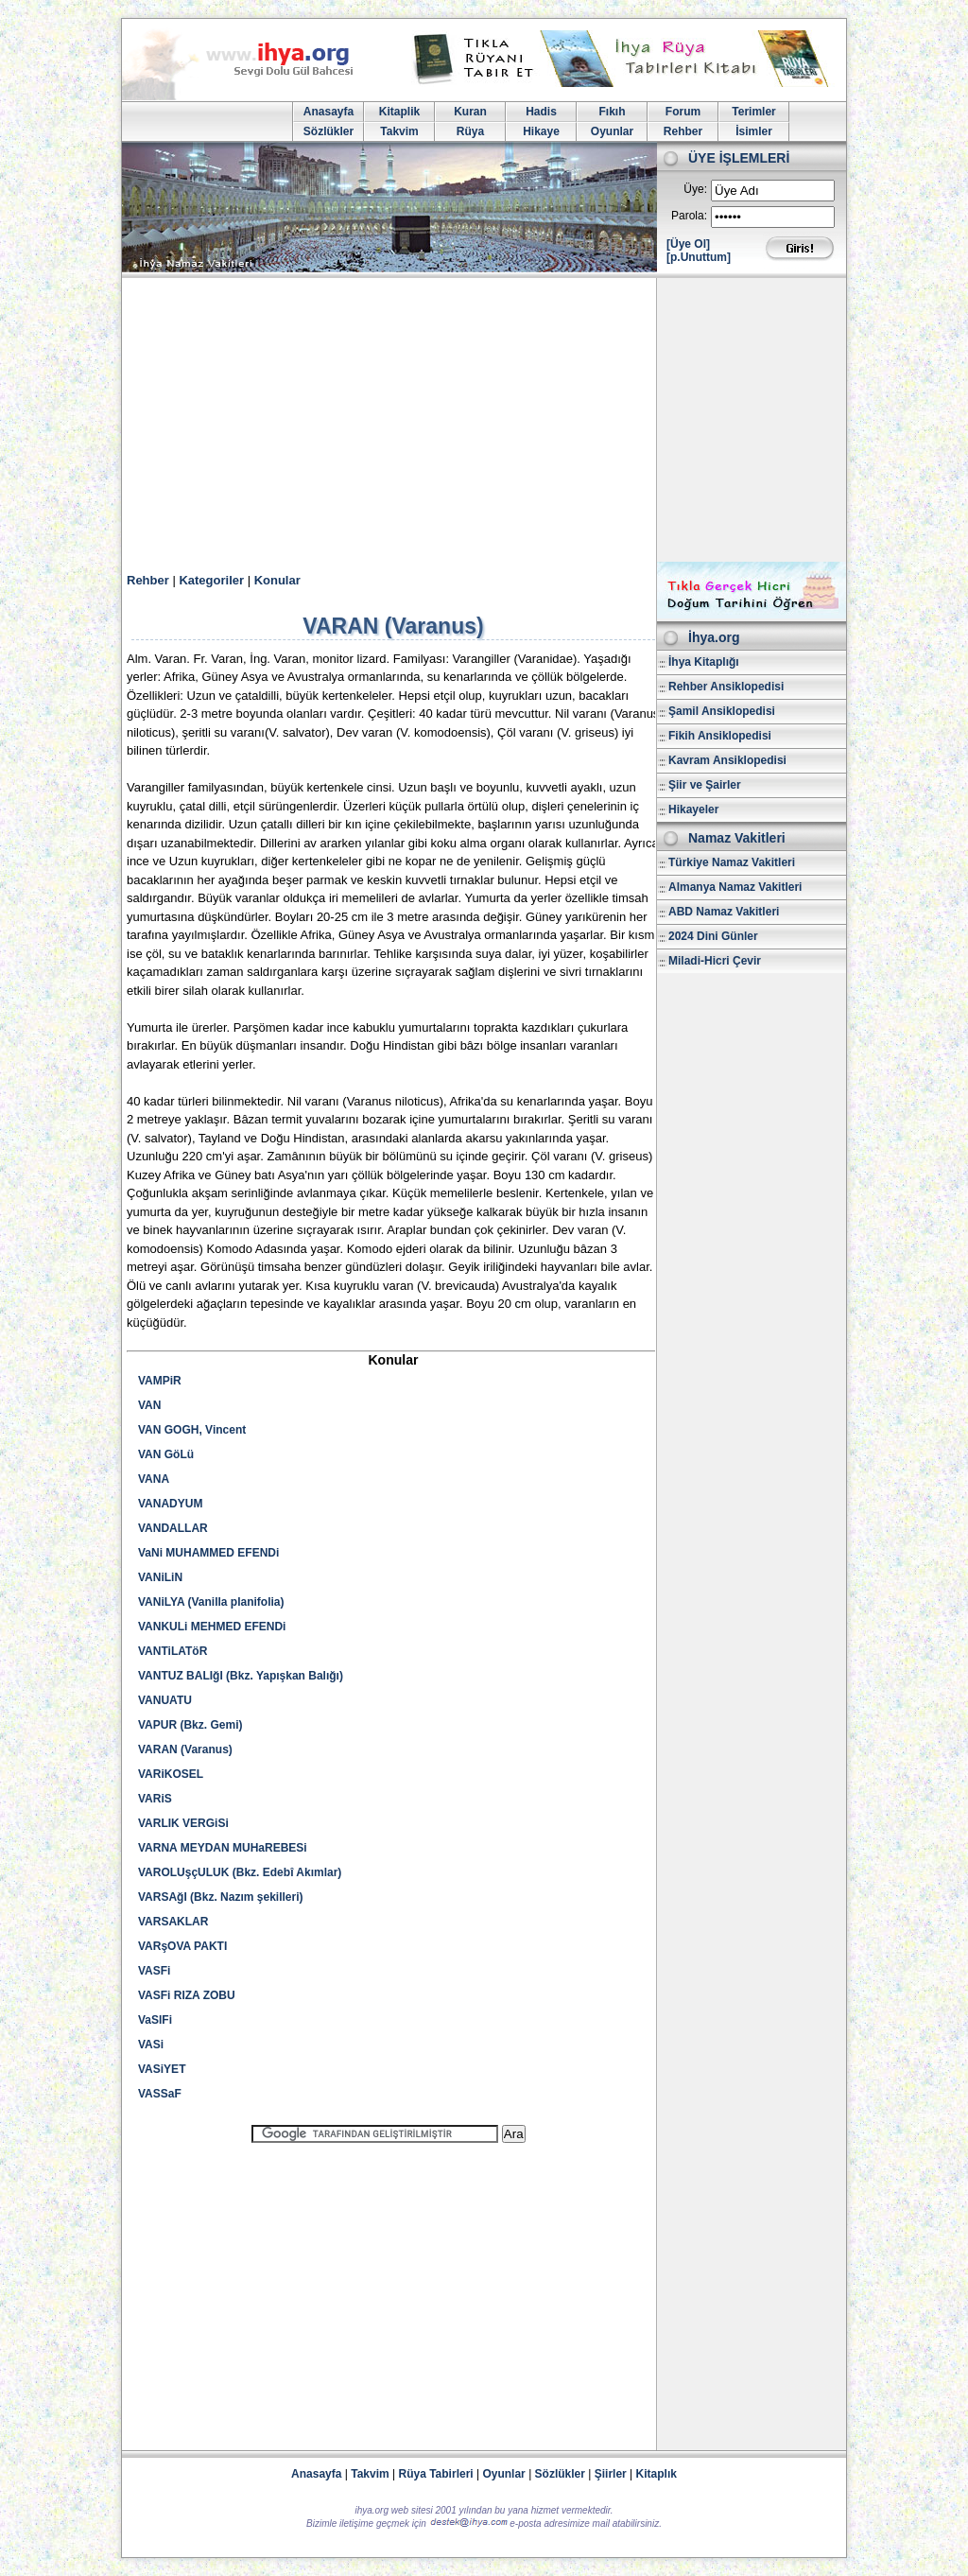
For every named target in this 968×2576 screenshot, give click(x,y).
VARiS (155, 1798)
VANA (153, 1479)
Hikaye (541, 131)
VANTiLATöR (172, 1651)
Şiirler (611, 2473)
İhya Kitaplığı (703, 662)
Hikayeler (693, 809)
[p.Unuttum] (698, 257)
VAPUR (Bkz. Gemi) (190, 1725)
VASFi (154, 1970)
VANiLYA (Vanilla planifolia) (211, 1602)
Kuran (470, 111)
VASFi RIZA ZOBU (186, 1995)
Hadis (541, 111)
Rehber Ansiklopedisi (726, 686)
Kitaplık (656, 2473)
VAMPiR (160, 1380)
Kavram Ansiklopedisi (727, 760)
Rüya (470, 131)
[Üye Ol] (688, 244)
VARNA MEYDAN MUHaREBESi (222, 1847)
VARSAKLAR (173, 1921)
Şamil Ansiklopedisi (721, 711)
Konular (277, 580)
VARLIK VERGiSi (183, 1823)
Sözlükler (328, 131)
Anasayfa (328, 111)
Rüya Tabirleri (436, 2473)
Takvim (399, 131)
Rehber (683, 131)
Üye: (695, 189)
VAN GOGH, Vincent (192, 1429)
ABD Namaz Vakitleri (723, 911)
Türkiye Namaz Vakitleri (731, 862)
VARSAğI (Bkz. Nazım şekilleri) (220, 1897)
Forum (683, 111)
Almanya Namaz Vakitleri (735, 887)
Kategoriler (211, 580)
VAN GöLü (166, 1454)
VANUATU (165, 1700)
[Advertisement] (484, 419)
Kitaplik (399, 111)
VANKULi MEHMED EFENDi (211, 1626)
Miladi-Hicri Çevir (714, 960)
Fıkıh (611, 111)
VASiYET (161, 2069)
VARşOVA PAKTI (182, 1946)
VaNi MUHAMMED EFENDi (208, 1552)
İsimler (753, 131)
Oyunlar (612, 131)
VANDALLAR (173, 1528)
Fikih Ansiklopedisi (719, 735)
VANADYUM (170, 1503)
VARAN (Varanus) (185, 1749)
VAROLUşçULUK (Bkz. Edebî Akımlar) (239, 1872)
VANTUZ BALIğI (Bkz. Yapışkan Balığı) (240, 1675)
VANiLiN (160, 1577)
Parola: (689, 215)
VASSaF (160, 2093)
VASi (151, 2044)
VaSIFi (155, 2020)
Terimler (753, 111)
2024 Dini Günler (713, 936)
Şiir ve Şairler (704, 785)
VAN (149, 1405)
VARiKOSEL (170, 1774)
